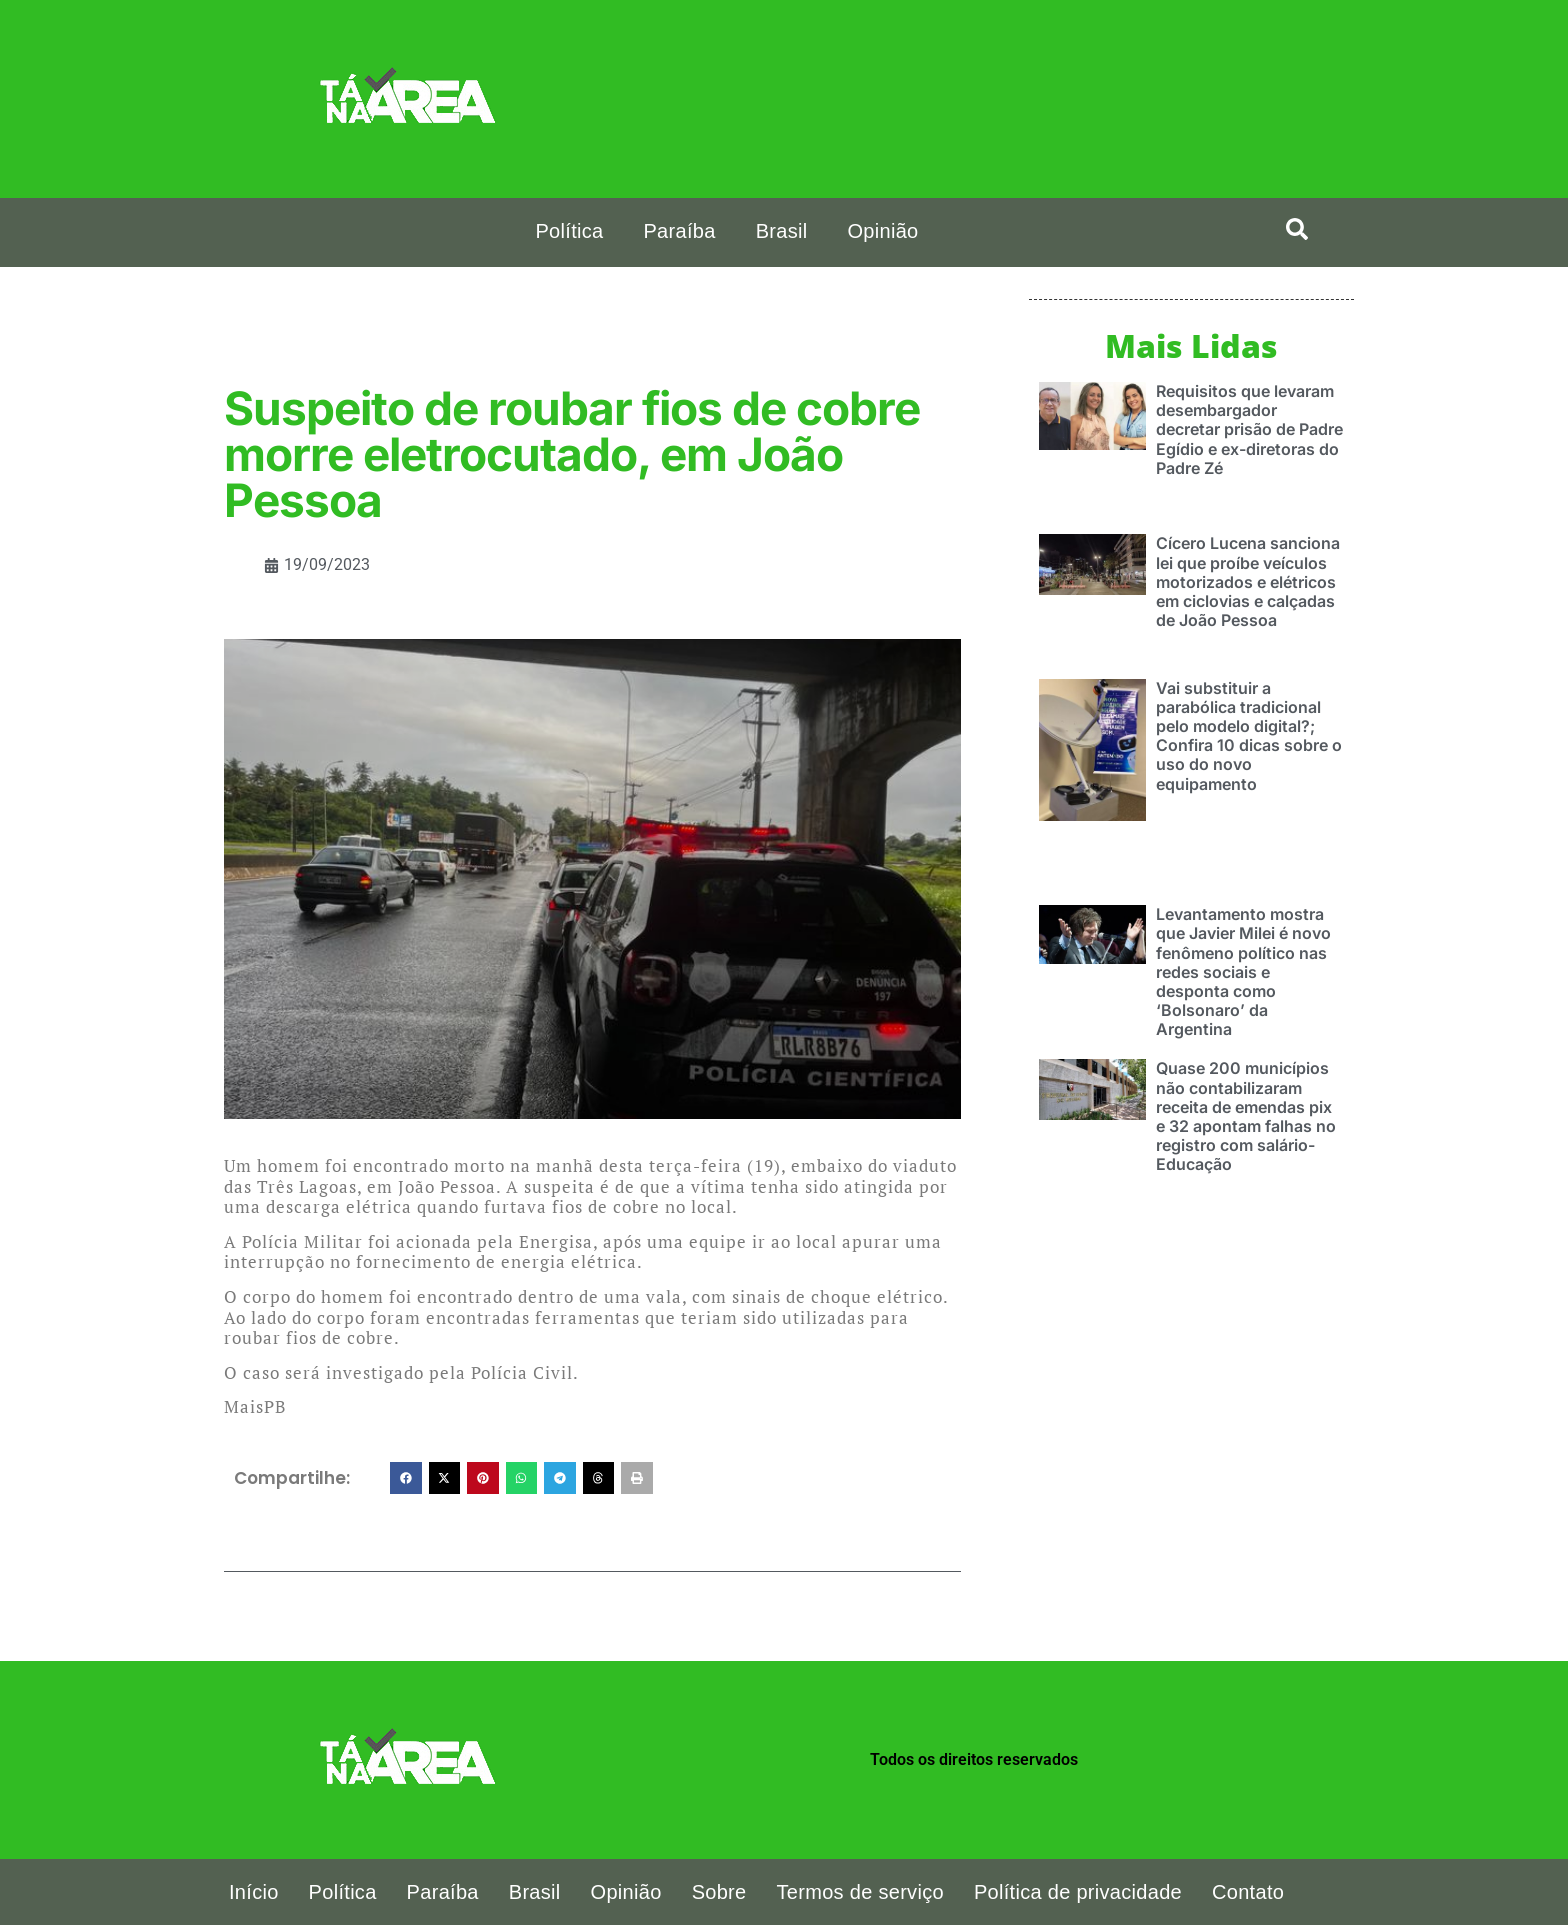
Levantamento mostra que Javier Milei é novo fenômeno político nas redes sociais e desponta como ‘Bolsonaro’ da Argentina (1243, 970)
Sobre (719, 1892)
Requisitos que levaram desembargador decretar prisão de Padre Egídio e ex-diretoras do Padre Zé (1249, 428)
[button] (406, 1478)
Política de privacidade (1078, 1892)
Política (569, 231)
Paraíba (679, 231)
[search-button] (1297, 229)
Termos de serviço (860, 1892)
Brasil (782, 231)
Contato (1248, 1892)
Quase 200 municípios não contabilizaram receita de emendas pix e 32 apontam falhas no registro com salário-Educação (1246, 1115)
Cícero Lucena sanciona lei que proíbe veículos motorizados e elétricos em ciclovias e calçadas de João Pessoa (1248, 580)
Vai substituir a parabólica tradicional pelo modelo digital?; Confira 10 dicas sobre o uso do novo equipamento (1249, 735)
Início (254, 1892)
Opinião (882, 231)
